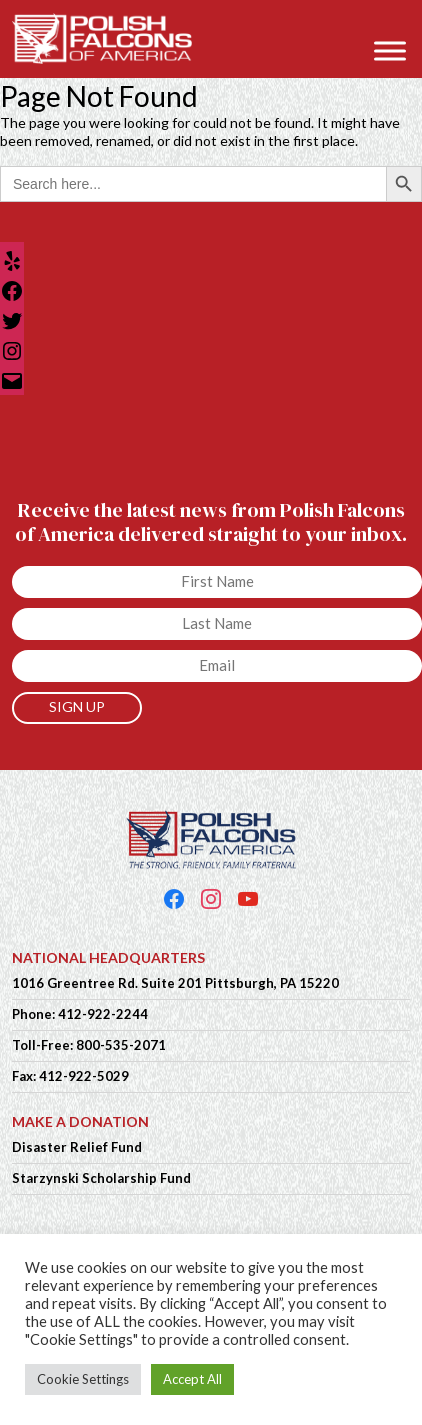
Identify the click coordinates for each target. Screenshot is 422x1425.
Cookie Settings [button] (83, 1379)
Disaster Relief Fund (77, 1147)
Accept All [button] (192, 1379)
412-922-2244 (103, 1014)
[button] (396, 21)
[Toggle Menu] (390, 50)
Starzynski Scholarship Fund (101, 1178)
